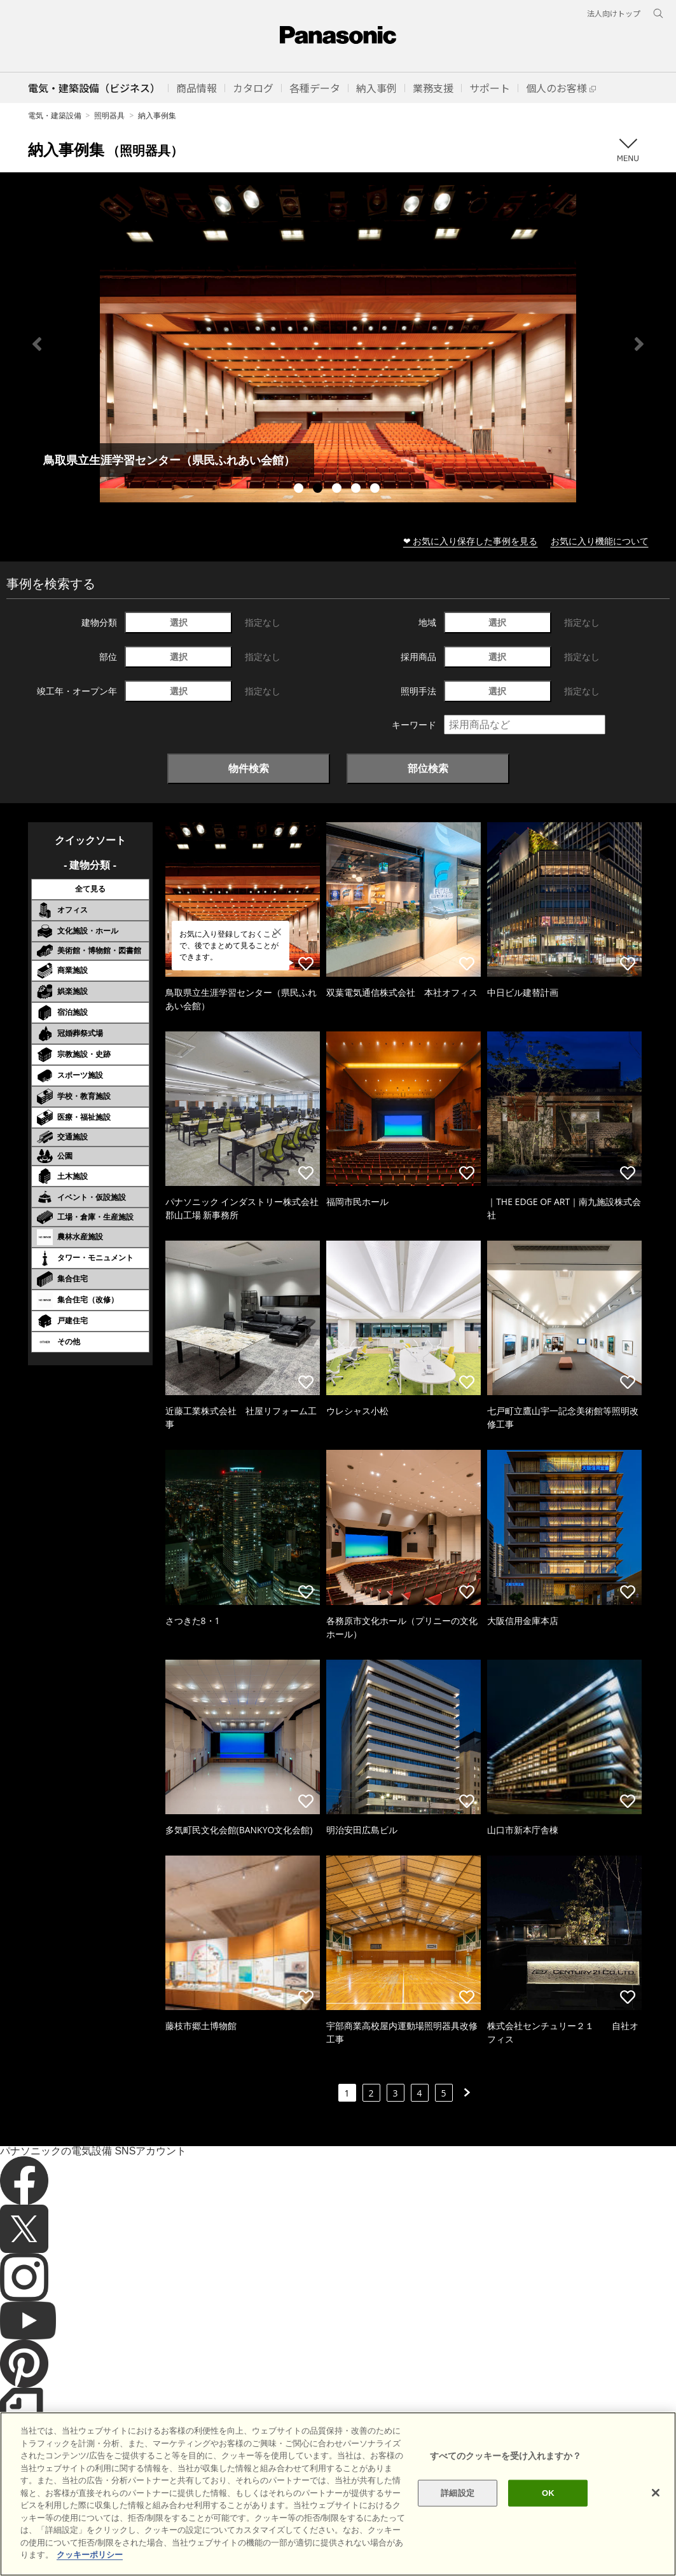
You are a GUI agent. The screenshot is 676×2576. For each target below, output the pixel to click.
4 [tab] (357, 489)
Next (639, 344)
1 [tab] (300, 489)
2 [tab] (319, 489)
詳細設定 (457, 2493)
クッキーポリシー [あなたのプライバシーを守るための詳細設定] (90, 2554)
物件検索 (248, 768)
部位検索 (428, 768)
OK (548, 2493)
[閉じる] (656, 2493)
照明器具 (109, 115)
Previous (37, 344)
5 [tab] (376, 489)
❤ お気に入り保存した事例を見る (470, 541)
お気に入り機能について (600, 541)
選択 (179, 622)
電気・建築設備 (54, 115)
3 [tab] (338, 489)
